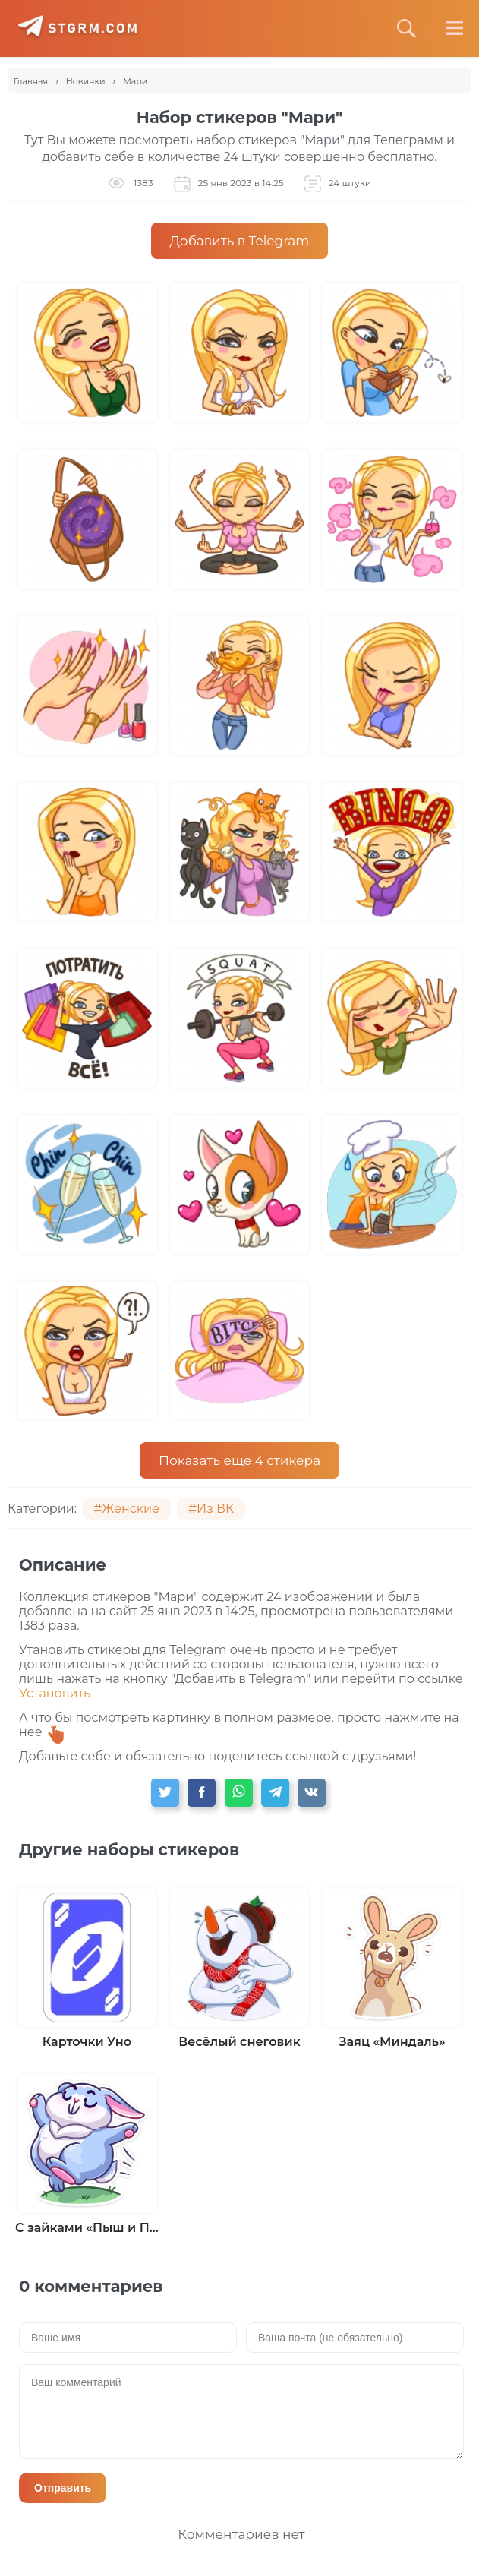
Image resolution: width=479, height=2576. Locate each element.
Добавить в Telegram (240, 240)
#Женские (126, 1508)
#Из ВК (211, 1508)
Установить (54, 1693)
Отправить (62, 2488)
